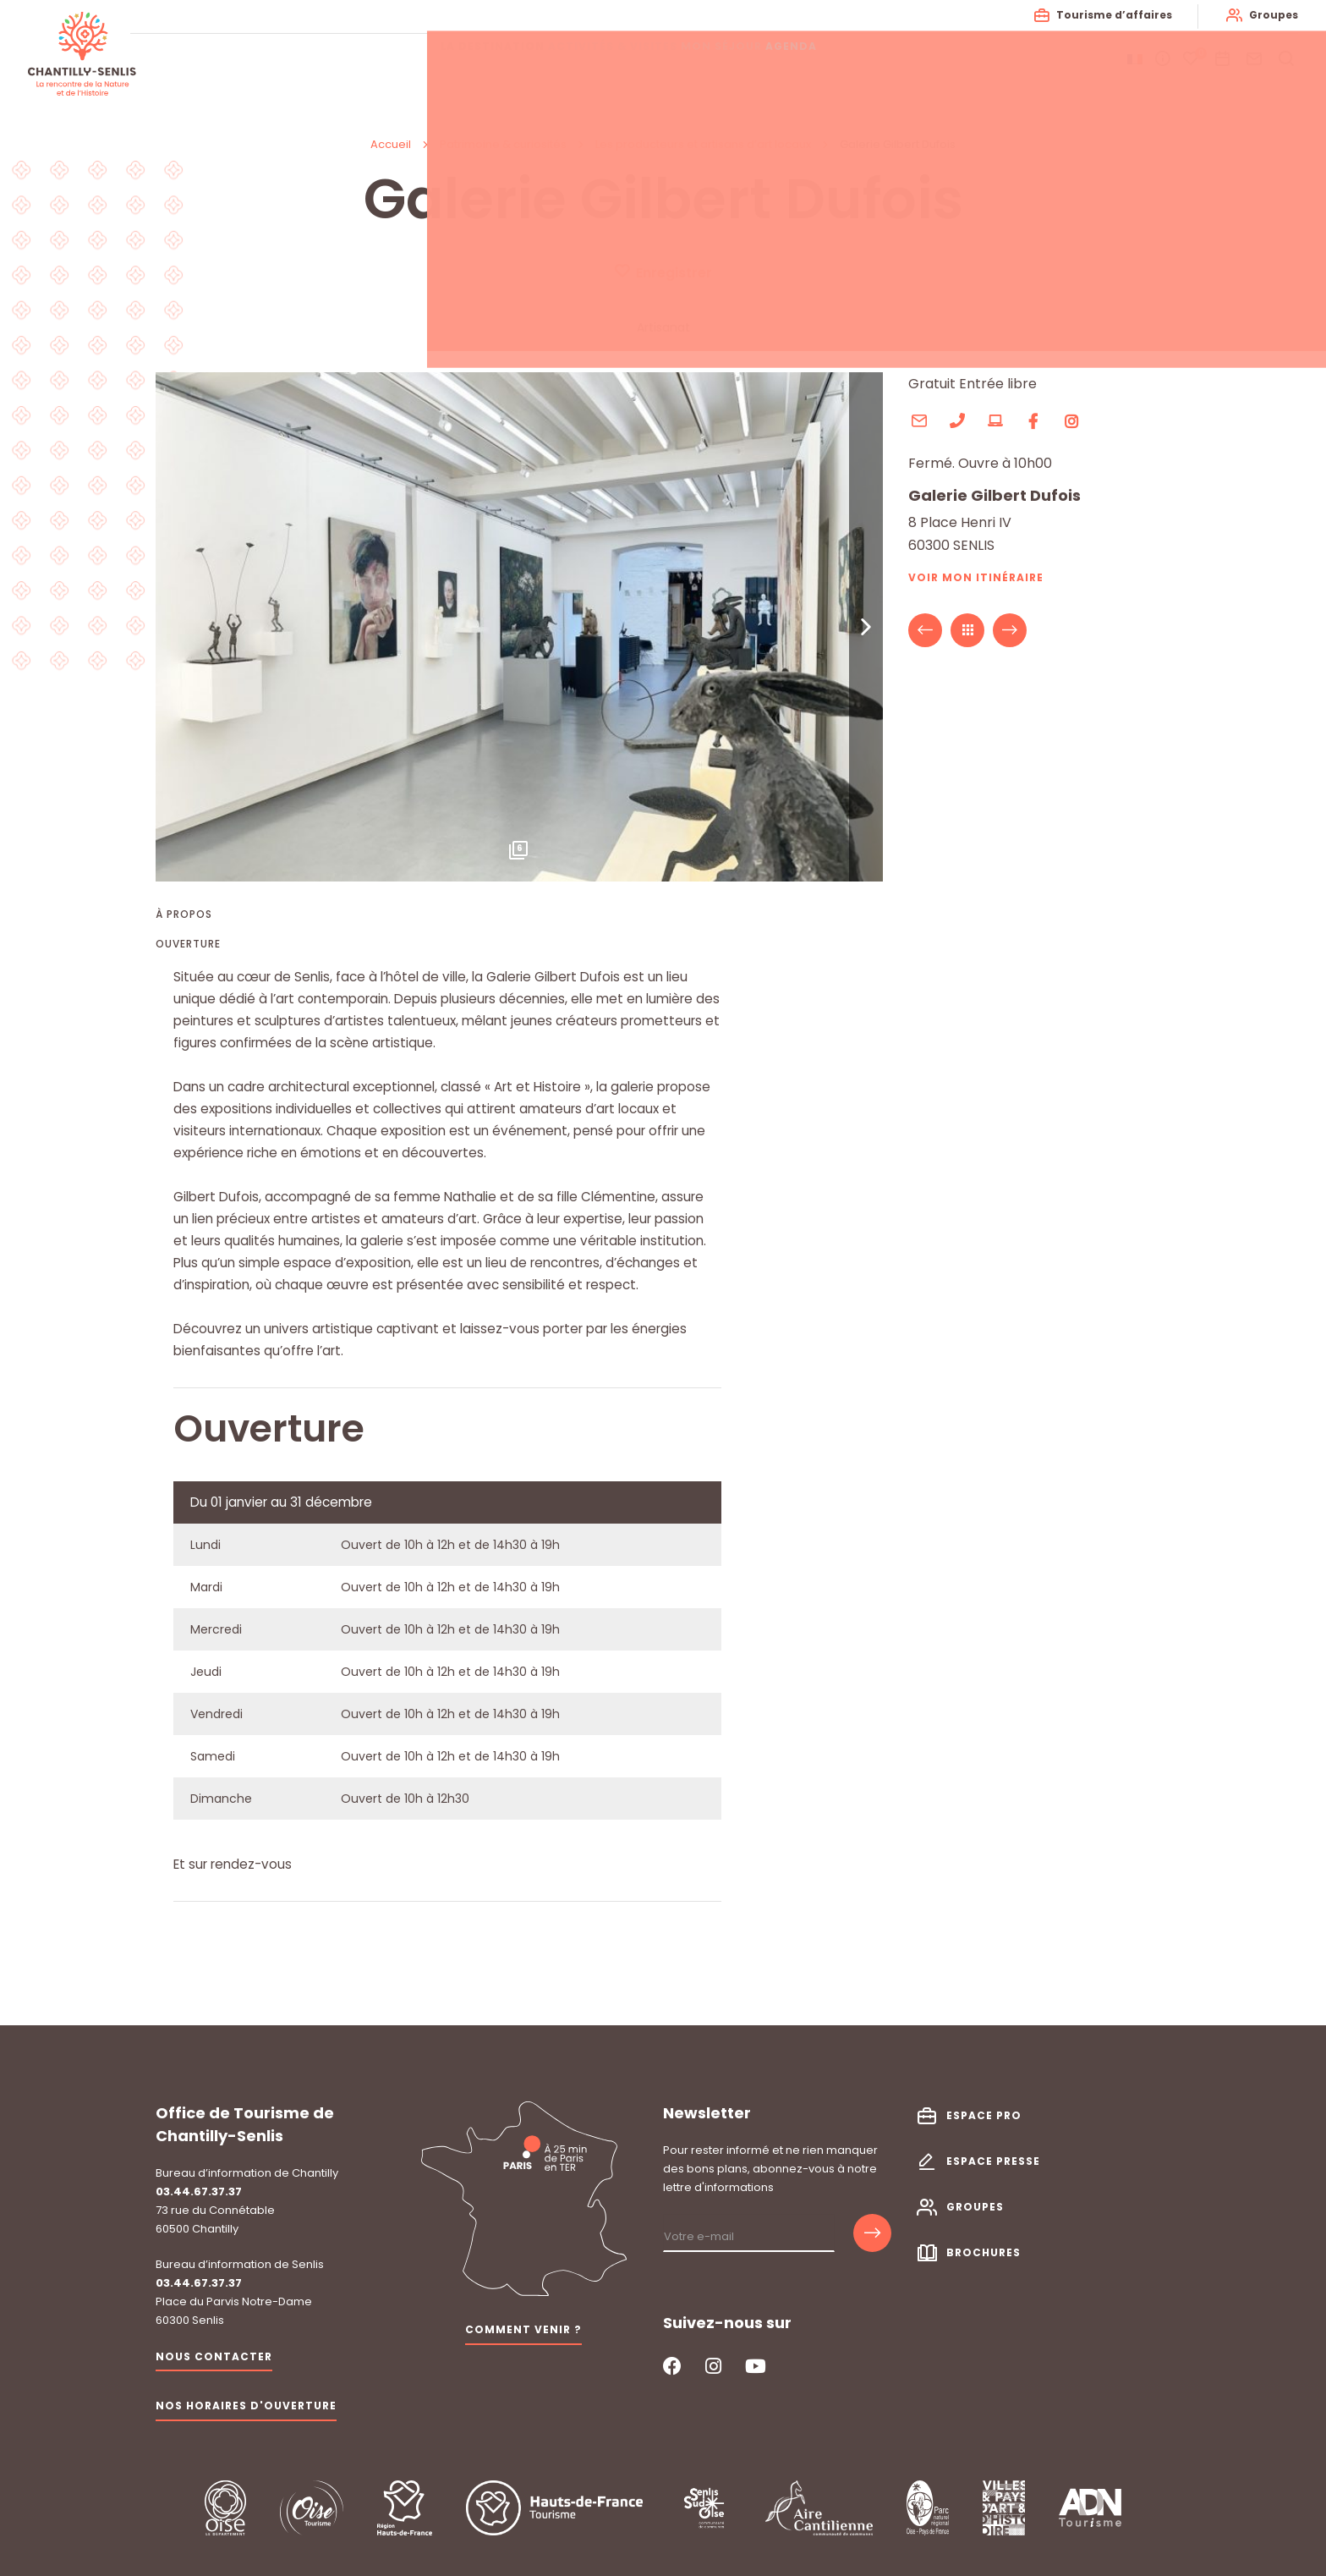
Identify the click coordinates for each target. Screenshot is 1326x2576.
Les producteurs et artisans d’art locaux (704, 144)
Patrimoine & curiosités (504, 144)
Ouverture (188, 945)
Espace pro (984, 2099)
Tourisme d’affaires (1108, 15)
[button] (866, 627)
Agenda (850, 59)
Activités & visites (621, 59)
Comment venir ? (523, 2314)
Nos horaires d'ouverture (246, 2390)
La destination (476, 59)
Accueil (390, 144)
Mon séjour (755, 59)
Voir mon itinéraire (976, 578)
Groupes (1267, 15)
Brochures (983, 2237)
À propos (184, 915)
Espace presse (993, 2146)
